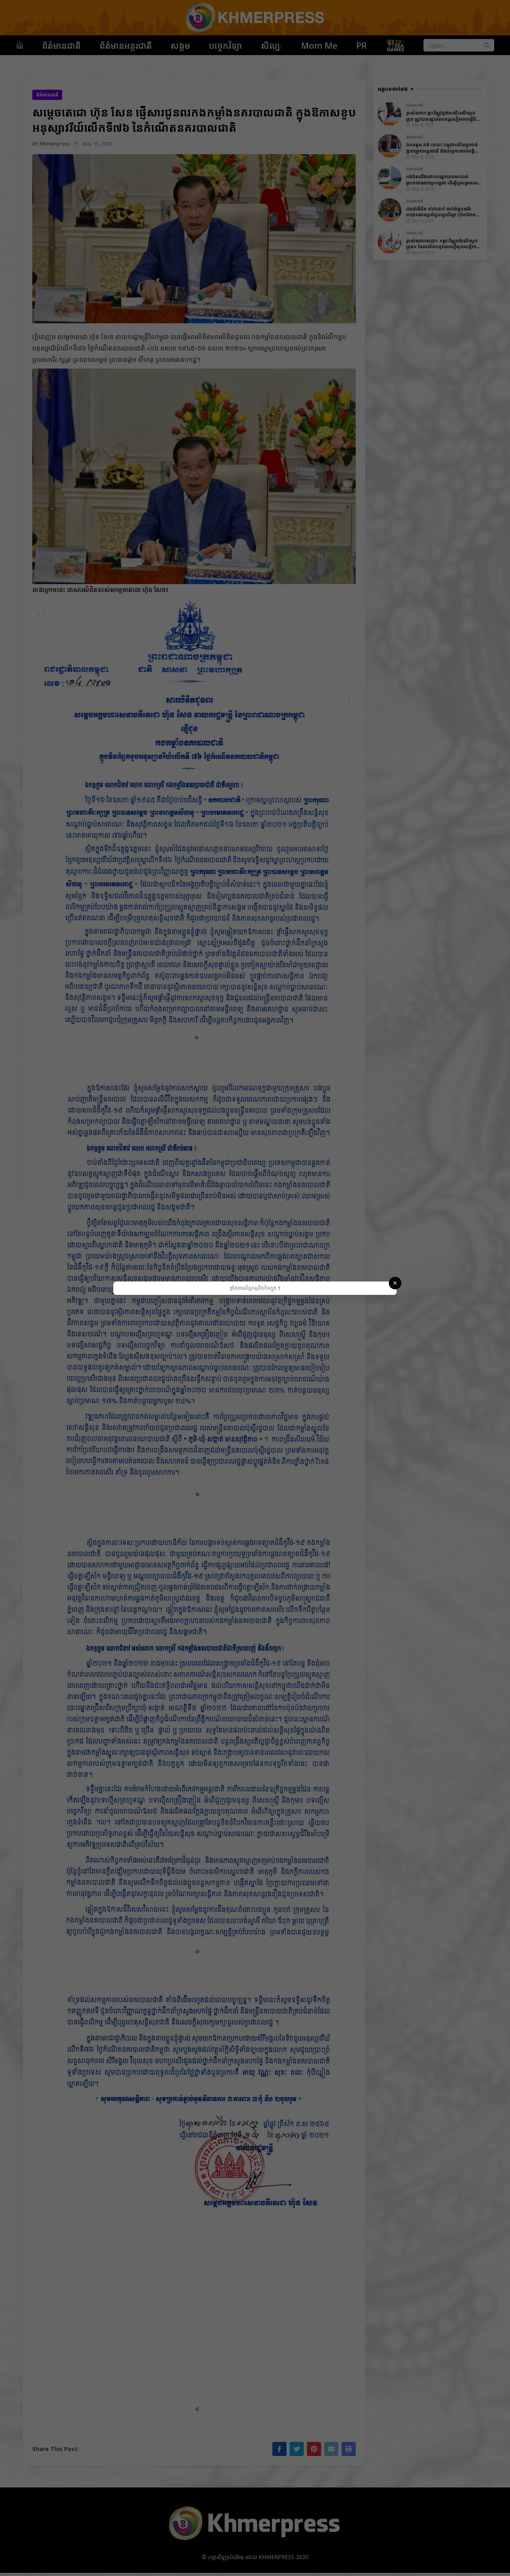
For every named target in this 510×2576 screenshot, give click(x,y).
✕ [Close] (395, 1283)
